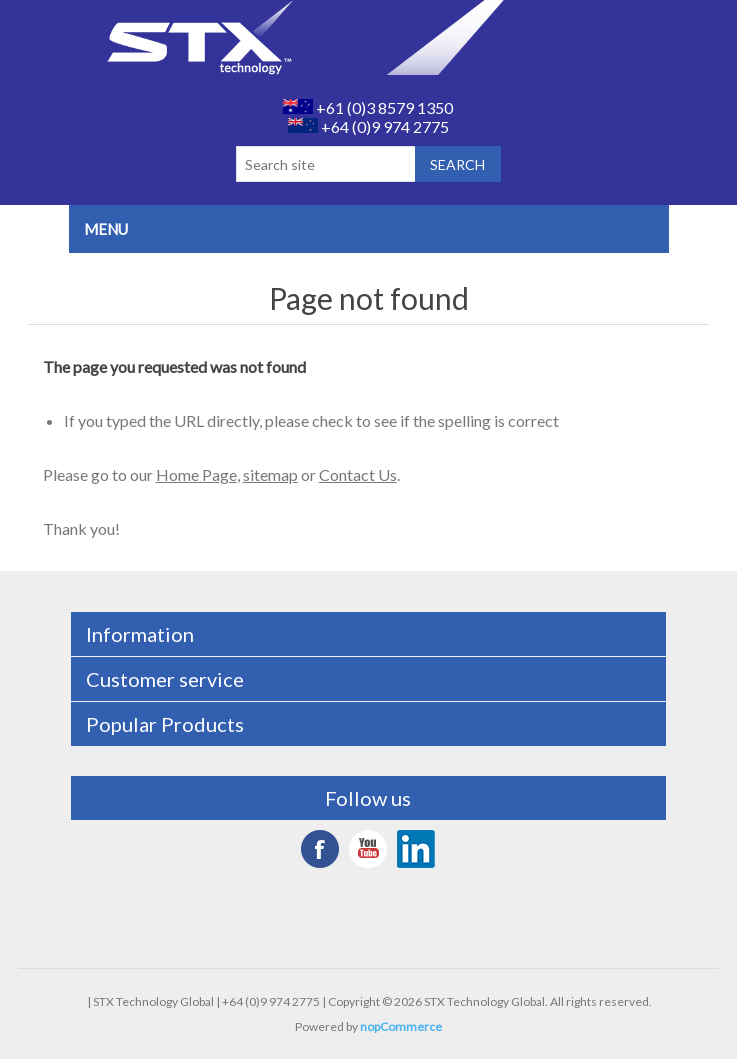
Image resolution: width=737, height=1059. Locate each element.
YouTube (368, 849)
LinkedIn (416, 849)
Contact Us (358, 474)
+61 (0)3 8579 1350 (368, 107)
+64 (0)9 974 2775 (368, 126)
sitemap (270, 474)
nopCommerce (401, 1026)
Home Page (196, 474)
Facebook (320, 849)
